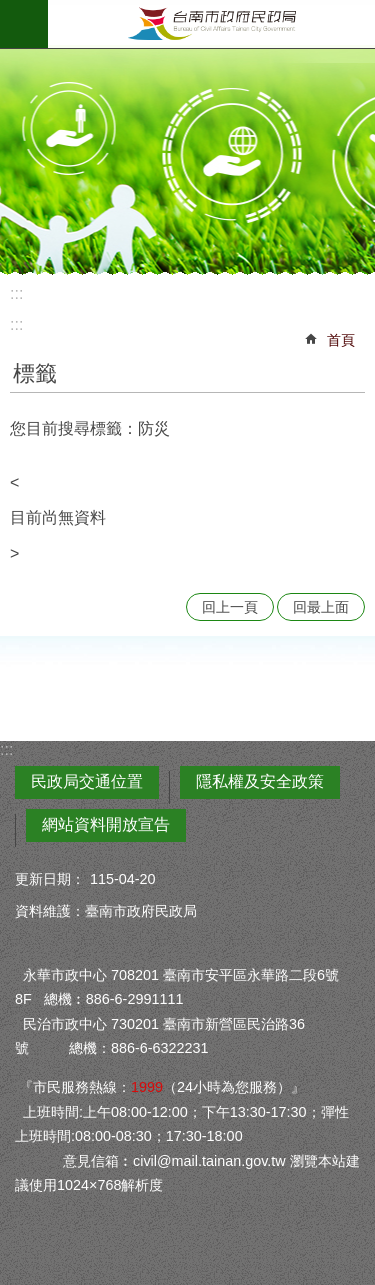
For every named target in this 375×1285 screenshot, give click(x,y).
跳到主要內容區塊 (10, 10)
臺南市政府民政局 (211, 24)
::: (16, 293)
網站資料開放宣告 (106, 824)
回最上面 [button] (321, 607)
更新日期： (50, 879)
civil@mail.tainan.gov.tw (209, 1161)
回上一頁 (230, 607)
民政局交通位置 (87, 781)
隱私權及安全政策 (260, 781)
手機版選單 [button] (24, 24)
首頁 (341, 340)
